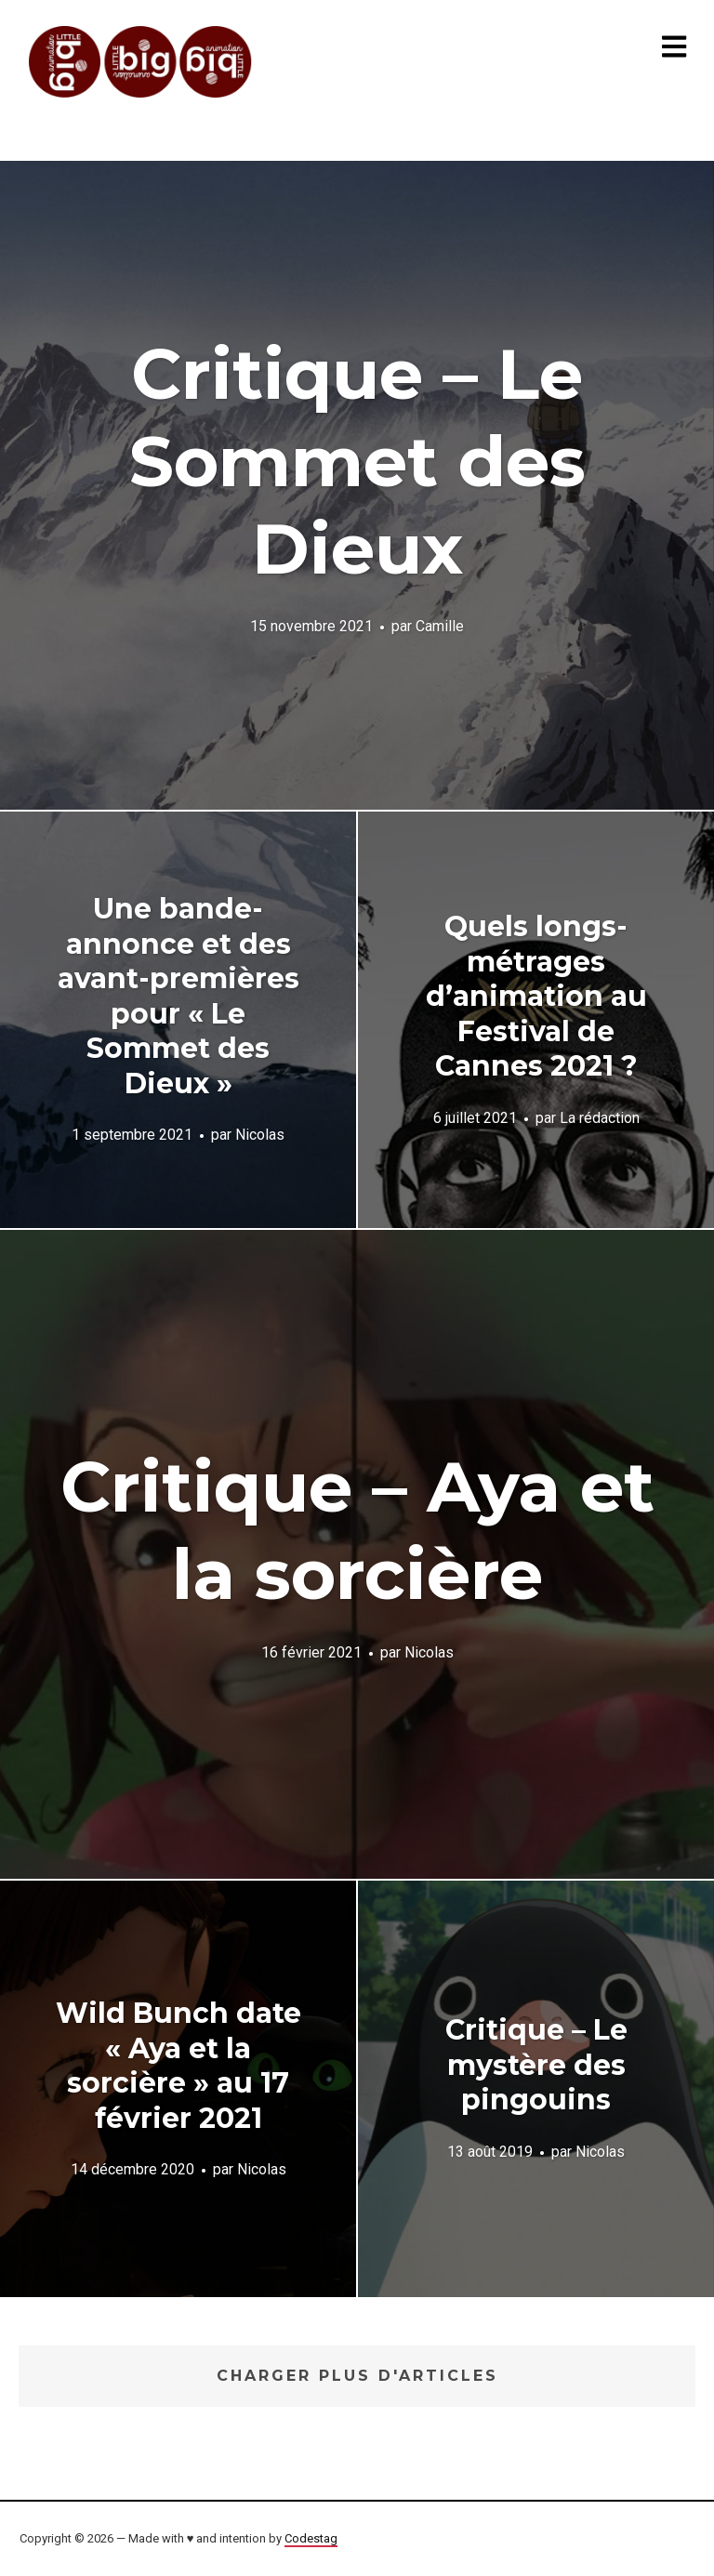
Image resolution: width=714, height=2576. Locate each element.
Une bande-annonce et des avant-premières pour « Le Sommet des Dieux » (178, 996)
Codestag (310, 2538)
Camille (440, 626)
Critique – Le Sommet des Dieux (357, 461)
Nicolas (259, 1134)
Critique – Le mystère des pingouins (536, 2065)
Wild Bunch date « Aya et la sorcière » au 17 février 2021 (178, 2065)
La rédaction (600, 1117)
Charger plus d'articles (357, 2375)
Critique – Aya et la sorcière (357, 1530)
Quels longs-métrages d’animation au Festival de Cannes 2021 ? (536, 996)
